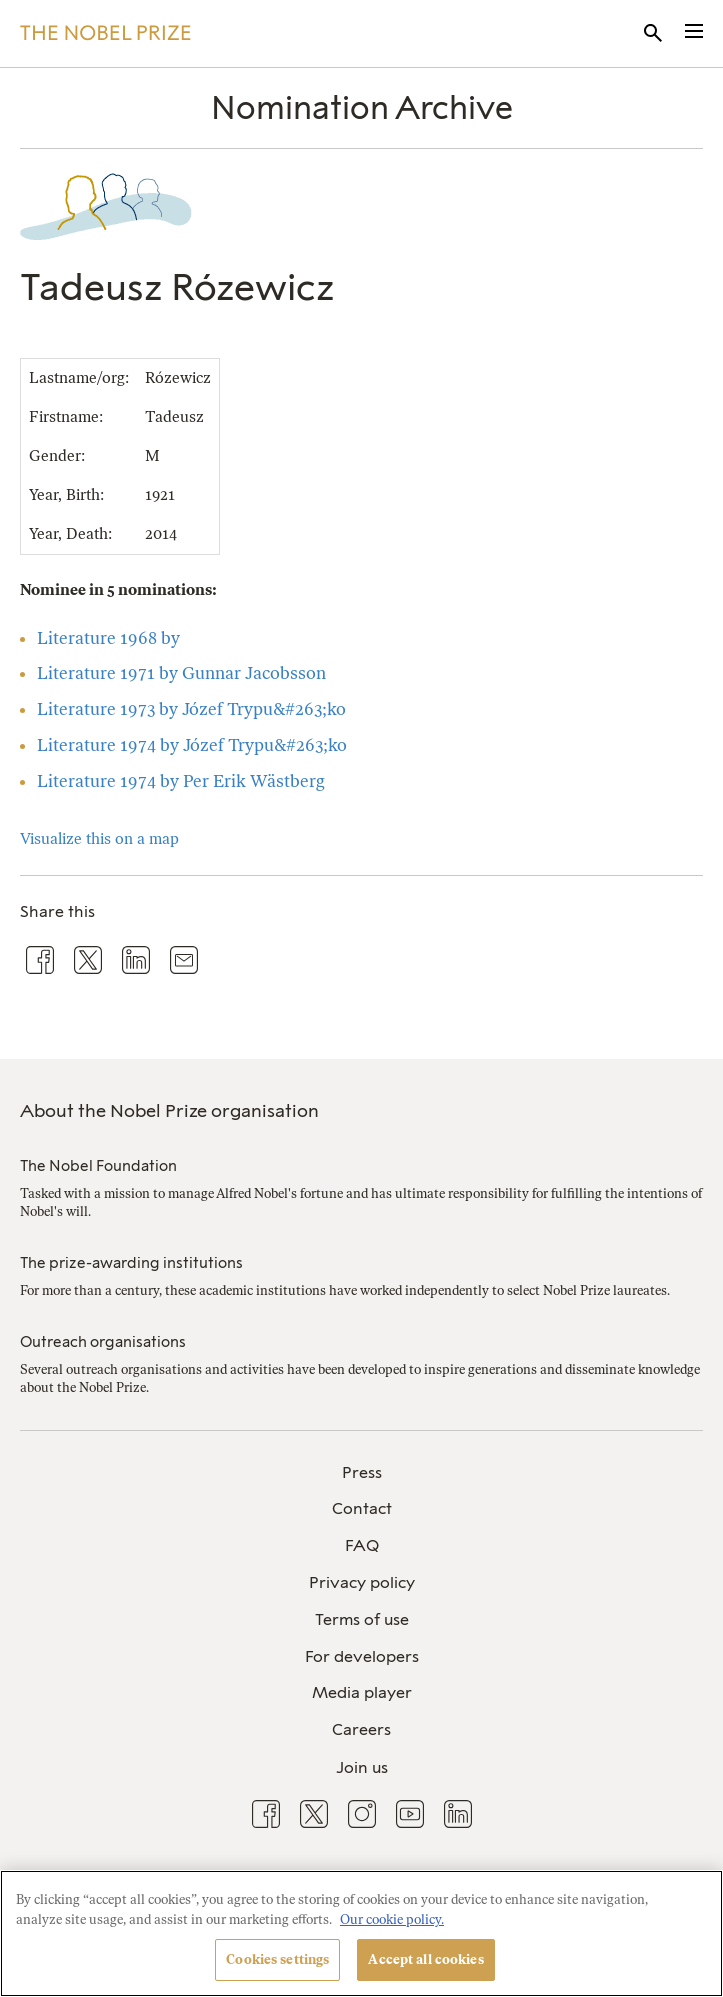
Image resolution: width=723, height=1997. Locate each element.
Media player (362, 1692)
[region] (361, 1933)
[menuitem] (361, 1473)
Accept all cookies (425, 1959)
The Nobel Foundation (98, 1166)
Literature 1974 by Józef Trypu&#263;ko (192, 745)
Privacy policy (362, 1582)
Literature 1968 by (108, 638)
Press (362, 1472)
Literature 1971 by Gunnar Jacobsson (181, 673)
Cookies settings (277, 1959)
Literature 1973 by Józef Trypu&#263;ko (191, 709)
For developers (362, 1656)
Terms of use (362, 1619)
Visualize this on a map (99, 839)
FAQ (362, 1545)
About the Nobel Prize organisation (169, 1111)
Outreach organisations (103, 1342)
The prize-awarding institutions (131, 1263)
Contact (362, 1508)
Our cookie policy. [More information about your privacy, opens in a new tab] (392, 1919)
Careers (361, 1729)
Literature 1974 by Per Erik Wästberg (181, 781)
